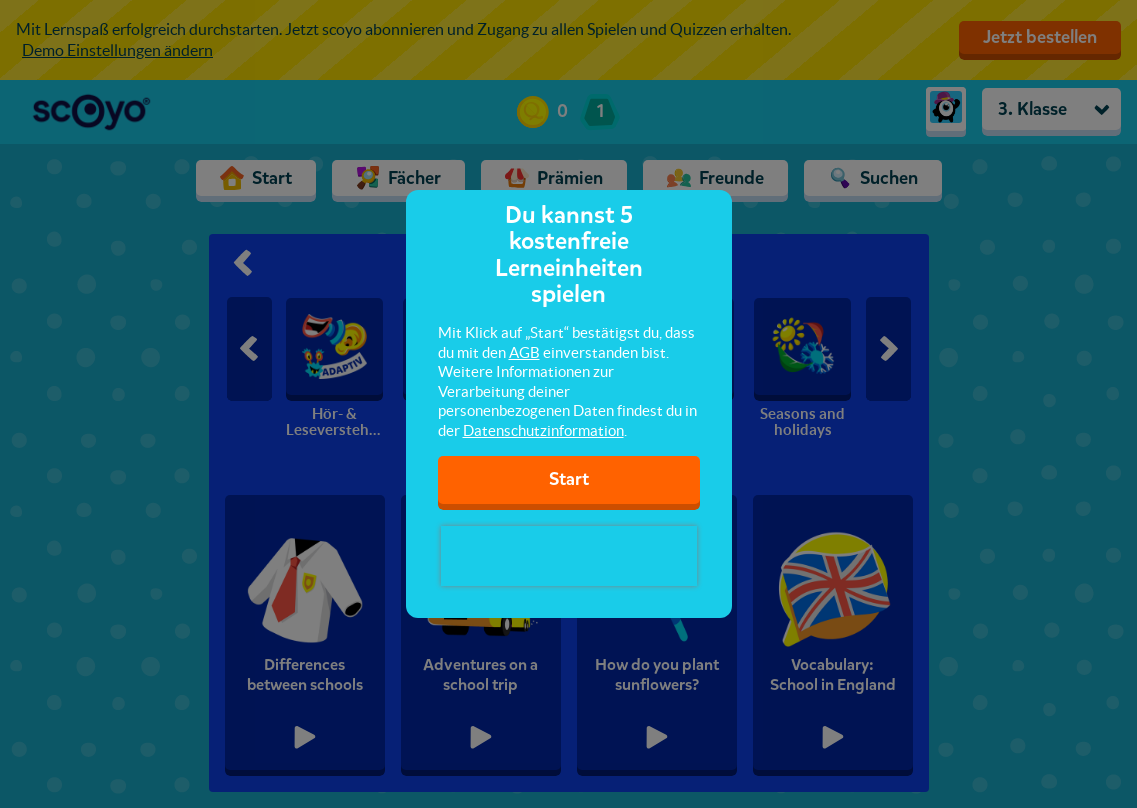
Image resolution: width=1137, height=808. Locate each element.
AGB (524, 352)
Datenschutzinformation (543, 430)
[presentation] (569, 556)
